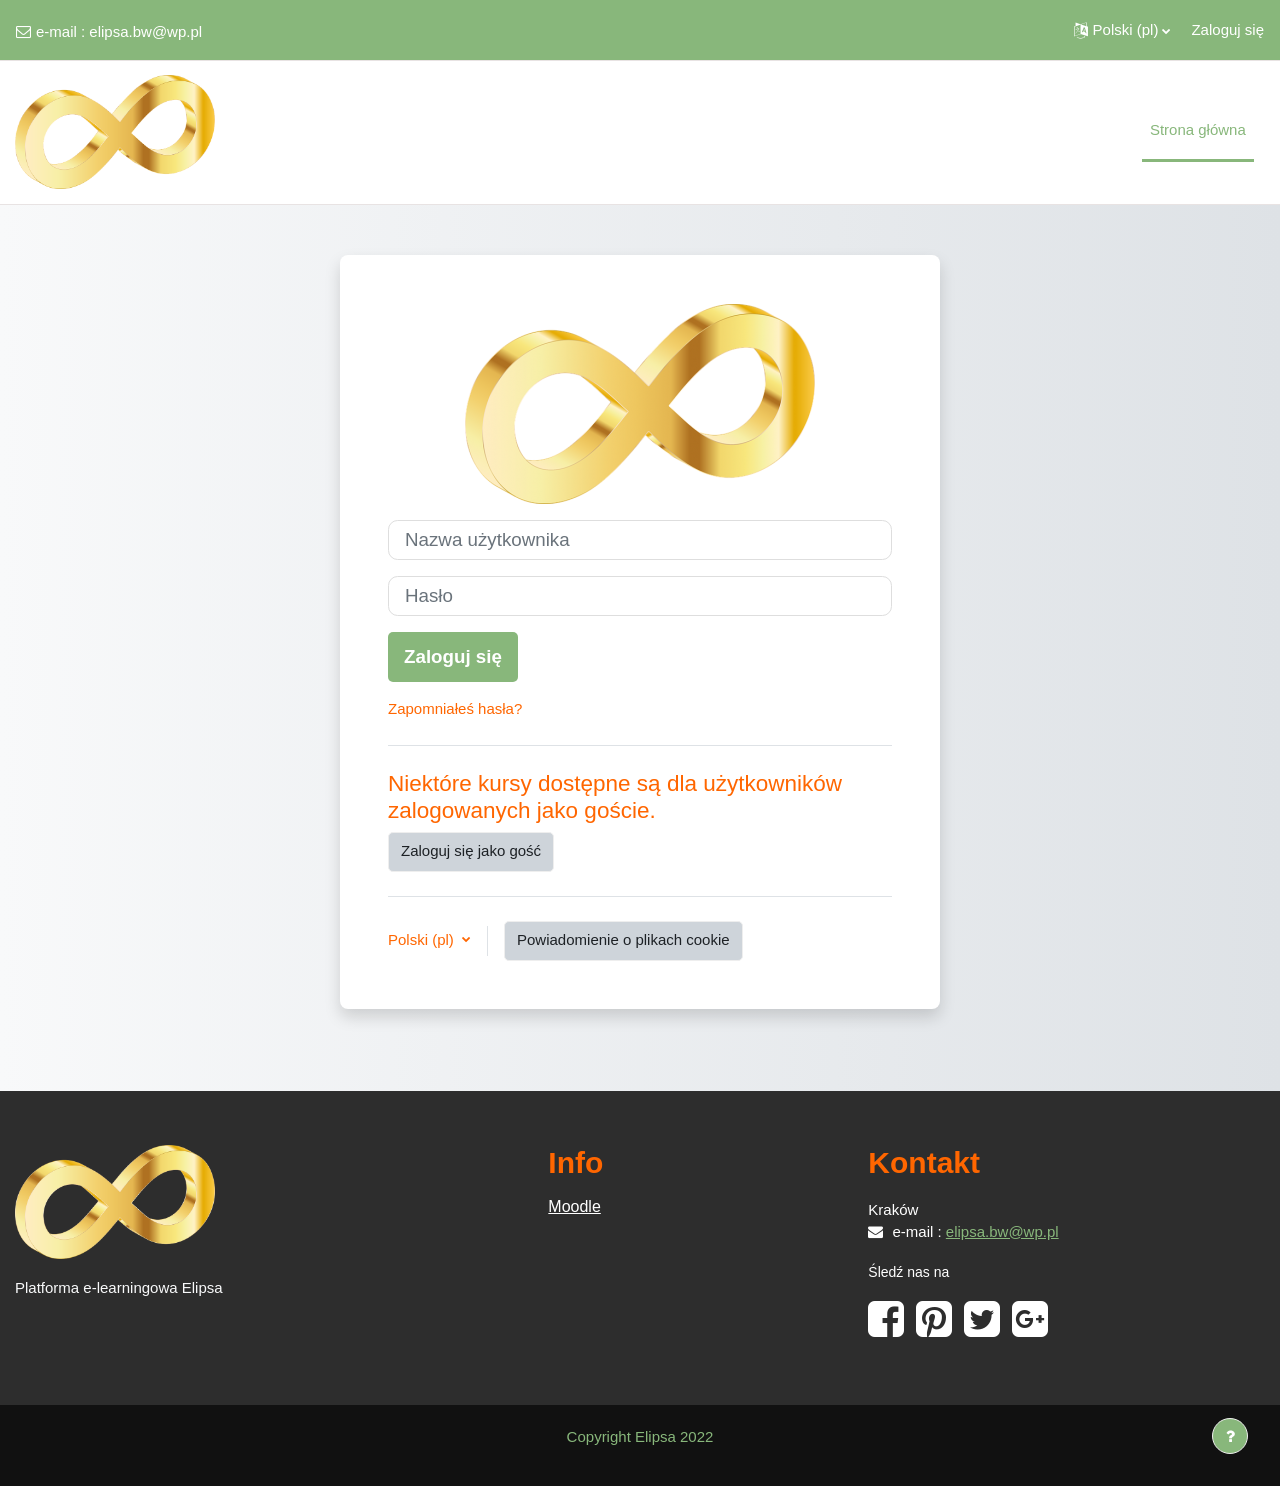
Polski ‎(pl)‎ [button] (423, 939)
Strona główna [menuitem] (1198, 129)
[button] (1122, 30)
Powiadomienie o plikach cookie (623, 939)
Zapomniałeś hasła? (455, 708)
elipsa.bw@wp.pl (145, 31)
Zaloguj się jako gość (471, 850)
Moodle (574, 1206)
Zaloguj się (1227, 29)
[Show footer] (1230, 1436)
